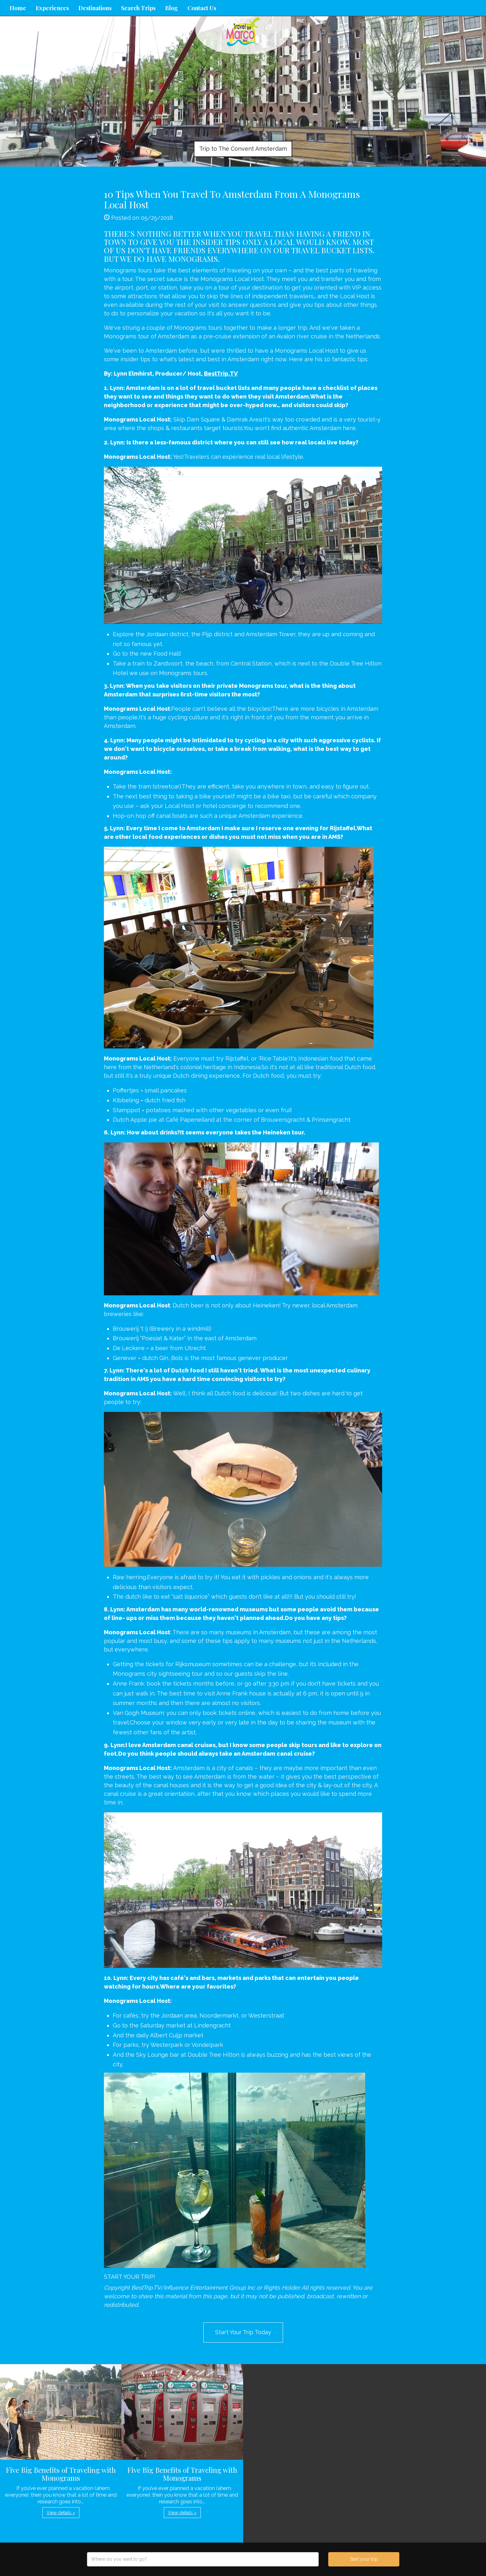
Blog (171, 8)
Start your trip (364, 2559)
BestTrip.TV (221, 373)
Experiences (52, 8)
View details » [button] (61, 2512)
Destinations (95, 8)
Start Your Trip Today (243, 2332)
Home (18, 8)
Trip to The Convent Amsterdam (243, 148)
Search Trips (138, 8)
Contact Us (201, 8)
